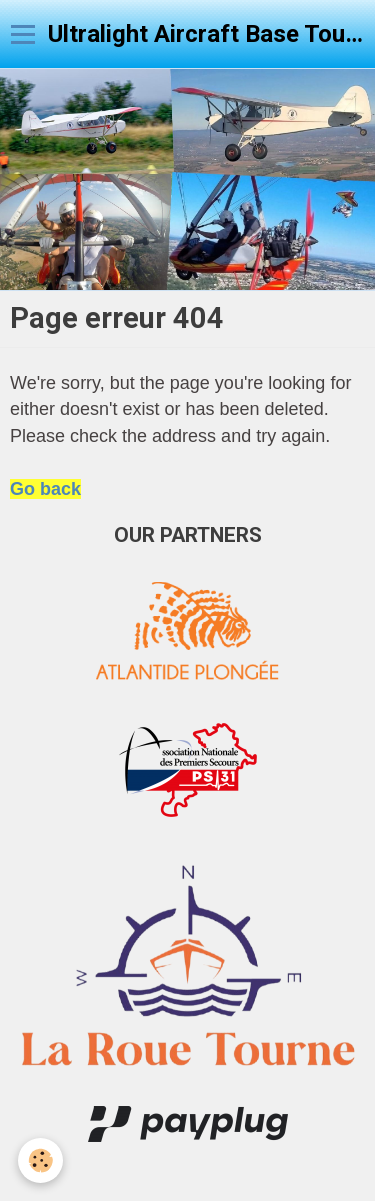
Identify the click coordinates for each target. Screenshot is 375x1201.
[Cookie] (40, 1160)
